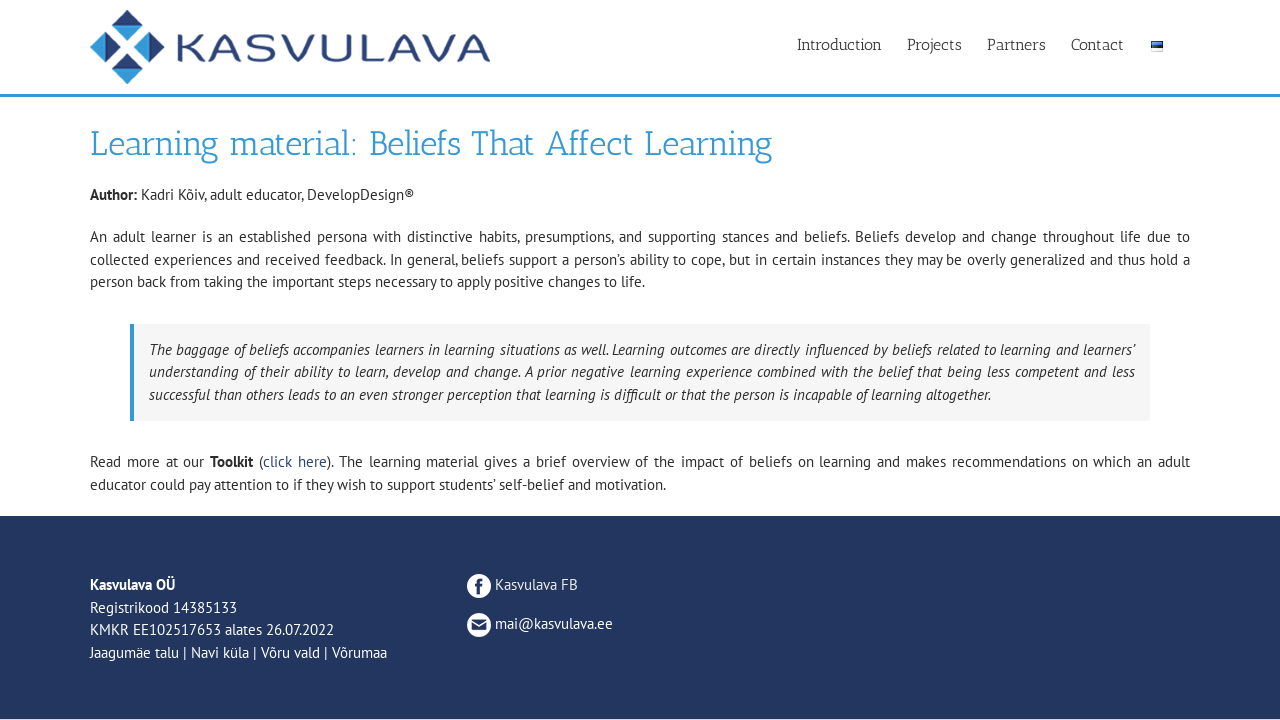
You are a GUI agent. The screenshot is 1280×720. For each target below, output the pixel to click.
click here (295, 461)
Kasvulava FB (522, 584)
